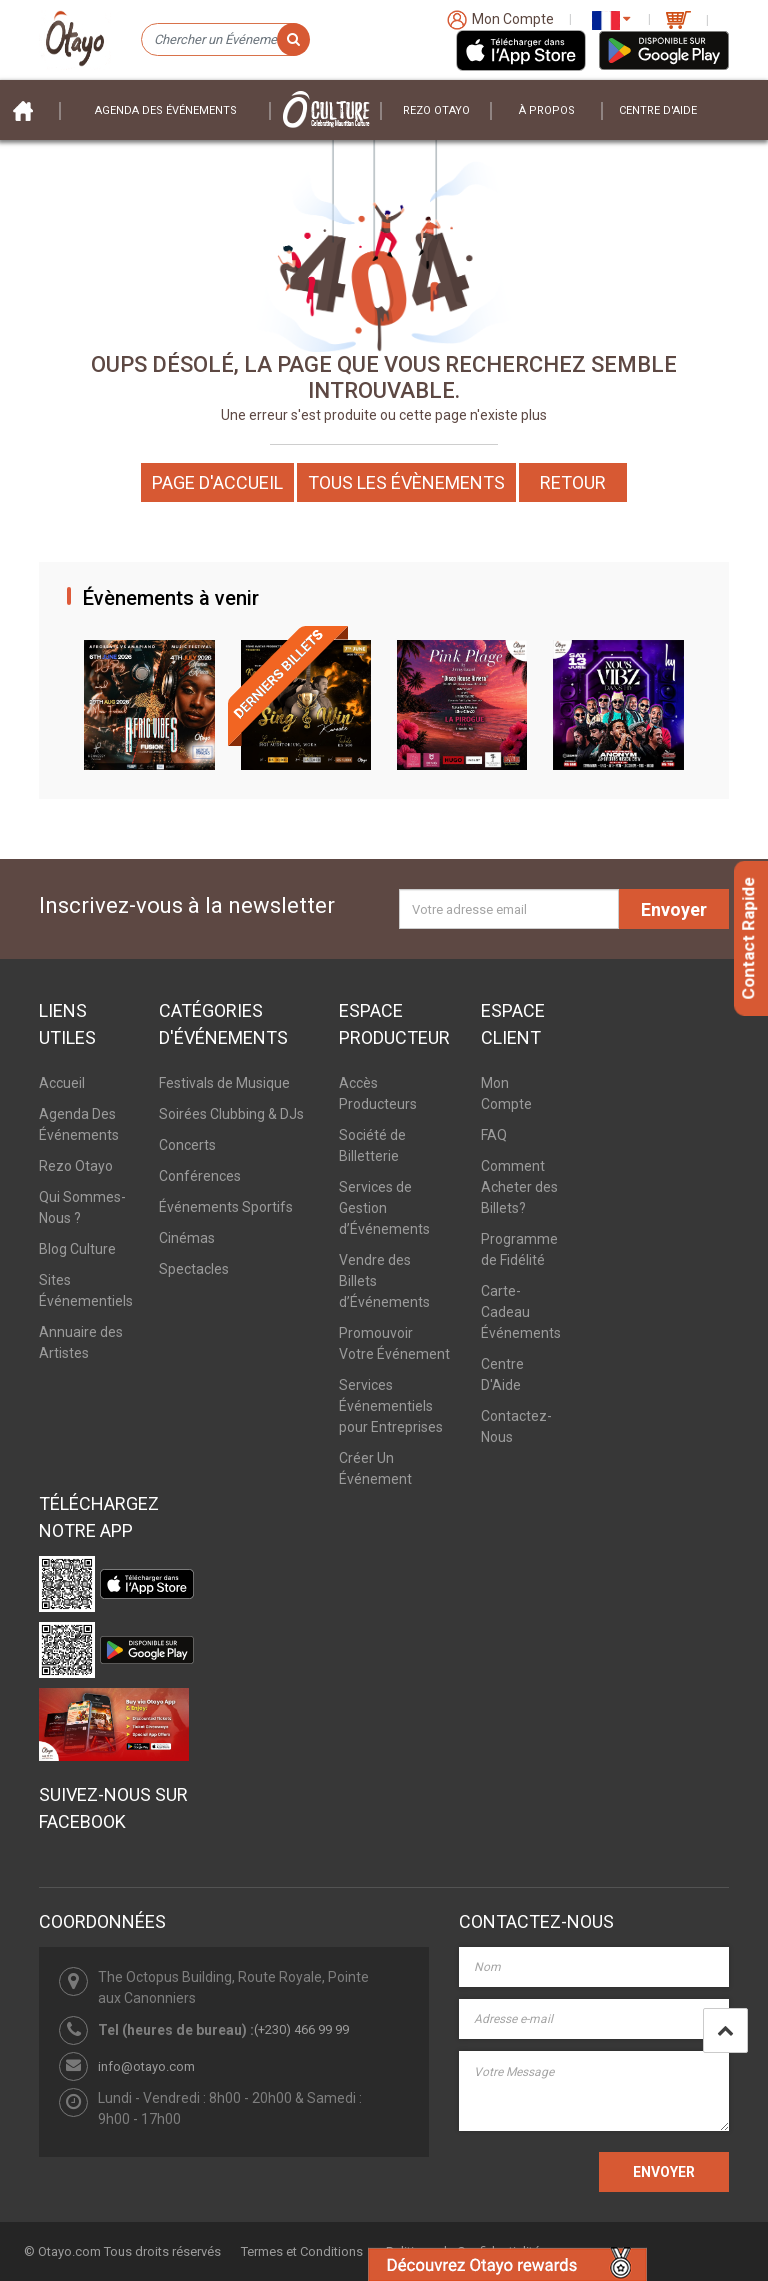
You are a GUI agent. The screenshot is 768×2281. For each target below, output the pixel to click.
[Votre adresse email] (509, 909)
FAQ (494, 1135)
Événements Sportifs (226, 1207)
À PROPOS (547, 110)
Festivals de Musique (224, 1083)
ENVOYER (664, 2172)
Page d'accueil (217, 482)
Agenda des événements (166, 110)
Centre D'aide (658, 110)
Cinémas (187, 1238)
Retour (573, 482)
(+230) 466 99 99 (301, 2029)
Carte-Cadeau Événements (521, 1312)
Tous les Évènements (406, 482)
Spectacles (194, 1269)
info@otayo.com (146, 2066)
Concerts (187, 1145)
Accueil (62, 1083)
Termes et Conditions (302, 2251)
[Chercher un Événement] (225, 40)
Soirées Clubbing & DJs (231, 1114)
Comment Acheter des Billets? (519, 1187)
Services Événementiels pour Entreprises (391, 1406)
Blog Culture (77, 1249)
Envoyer (674, 909)
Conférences (200, 1176)
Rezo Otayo (436, 110)
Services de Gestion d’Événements (384, 1208)
